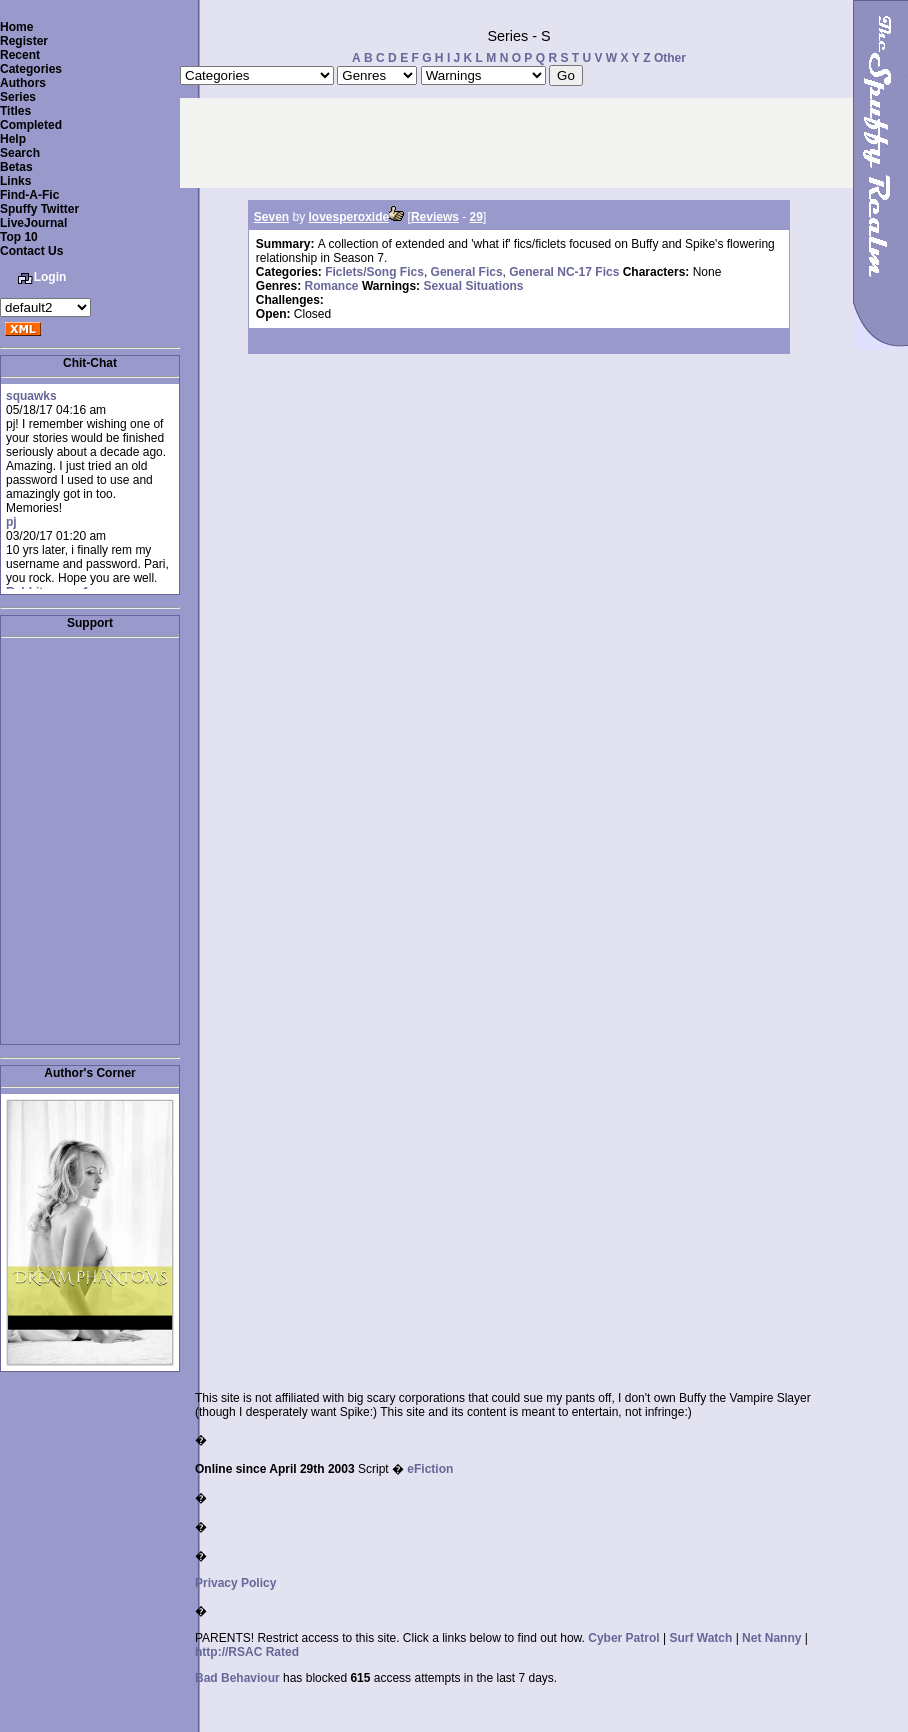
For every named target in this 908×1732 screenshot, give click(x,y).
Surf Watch (700, 1638)
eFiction (430, 1469)
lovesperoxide (349, 217)
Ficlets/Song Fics (374, 272)
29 (476, 217)
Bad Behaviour (237, 1678)
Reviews (435, 217)
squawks (31, 396)
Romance (332, 286)
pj (11, 522)
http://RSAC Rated (247, 1652)
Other (670, 58)
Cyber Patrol (623, 1638)
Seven (271, 217)
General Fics (467, 272)
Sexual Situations (473, 286)
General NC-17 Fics (564, 272)
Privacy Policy (235, 1583)
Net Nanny (771, 1638)
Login (50, 277)
